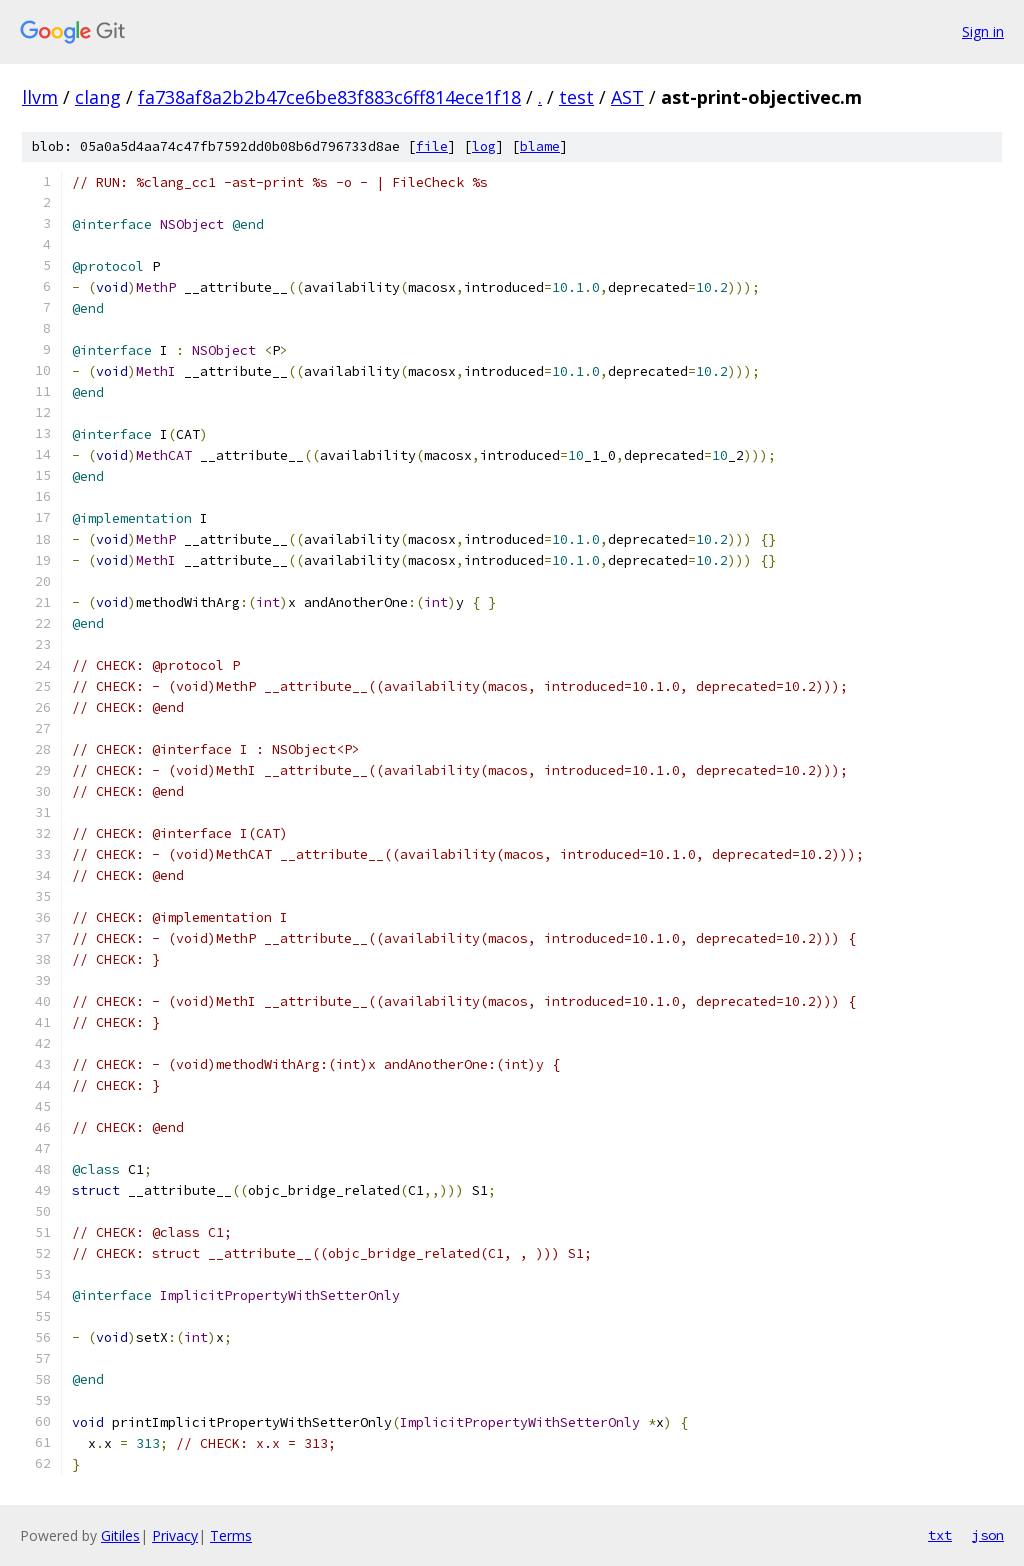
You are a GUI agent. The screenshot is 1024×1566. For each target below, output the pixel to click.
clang (98, 97)
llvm (40, 97)
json (988, 1535)
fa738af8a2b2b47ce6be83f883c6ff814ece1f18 (329, 97)
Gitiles (120, 1535)
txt (940, 1535)
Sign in (983, 31)
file (432, 146)
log (484, 146)
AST (627, 97)
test (576, 97)
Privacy (175, 1535)
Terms (231, 1535)
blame (540, 146)
